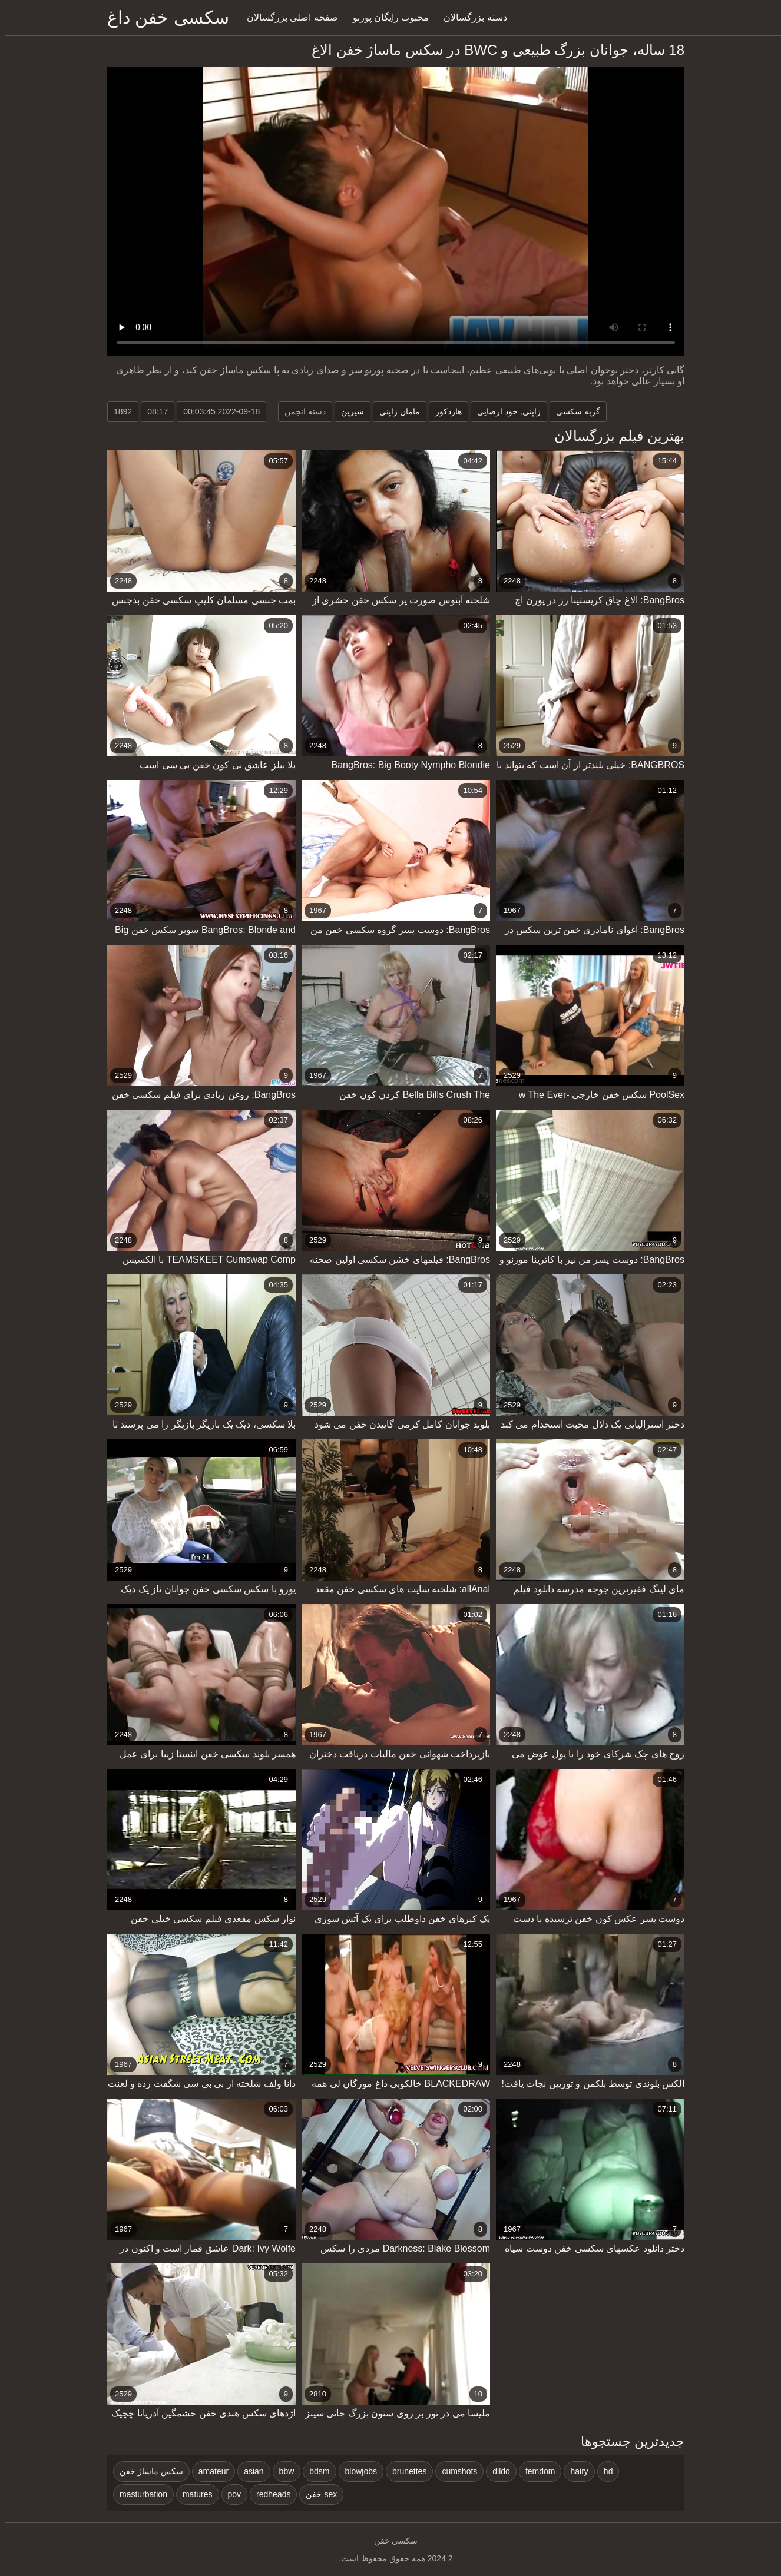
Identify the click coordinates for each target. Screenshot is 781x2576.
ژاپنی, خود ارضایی (503, 411)
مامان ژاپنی (394, 411)
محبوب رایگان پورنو (386, 17)
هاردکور (443, 411)
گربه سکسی (573, 411)
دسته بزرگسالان (469, 17)
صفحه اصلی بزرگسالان (287, 17)
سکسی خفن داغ (163, 17)
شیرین (347, 411)
